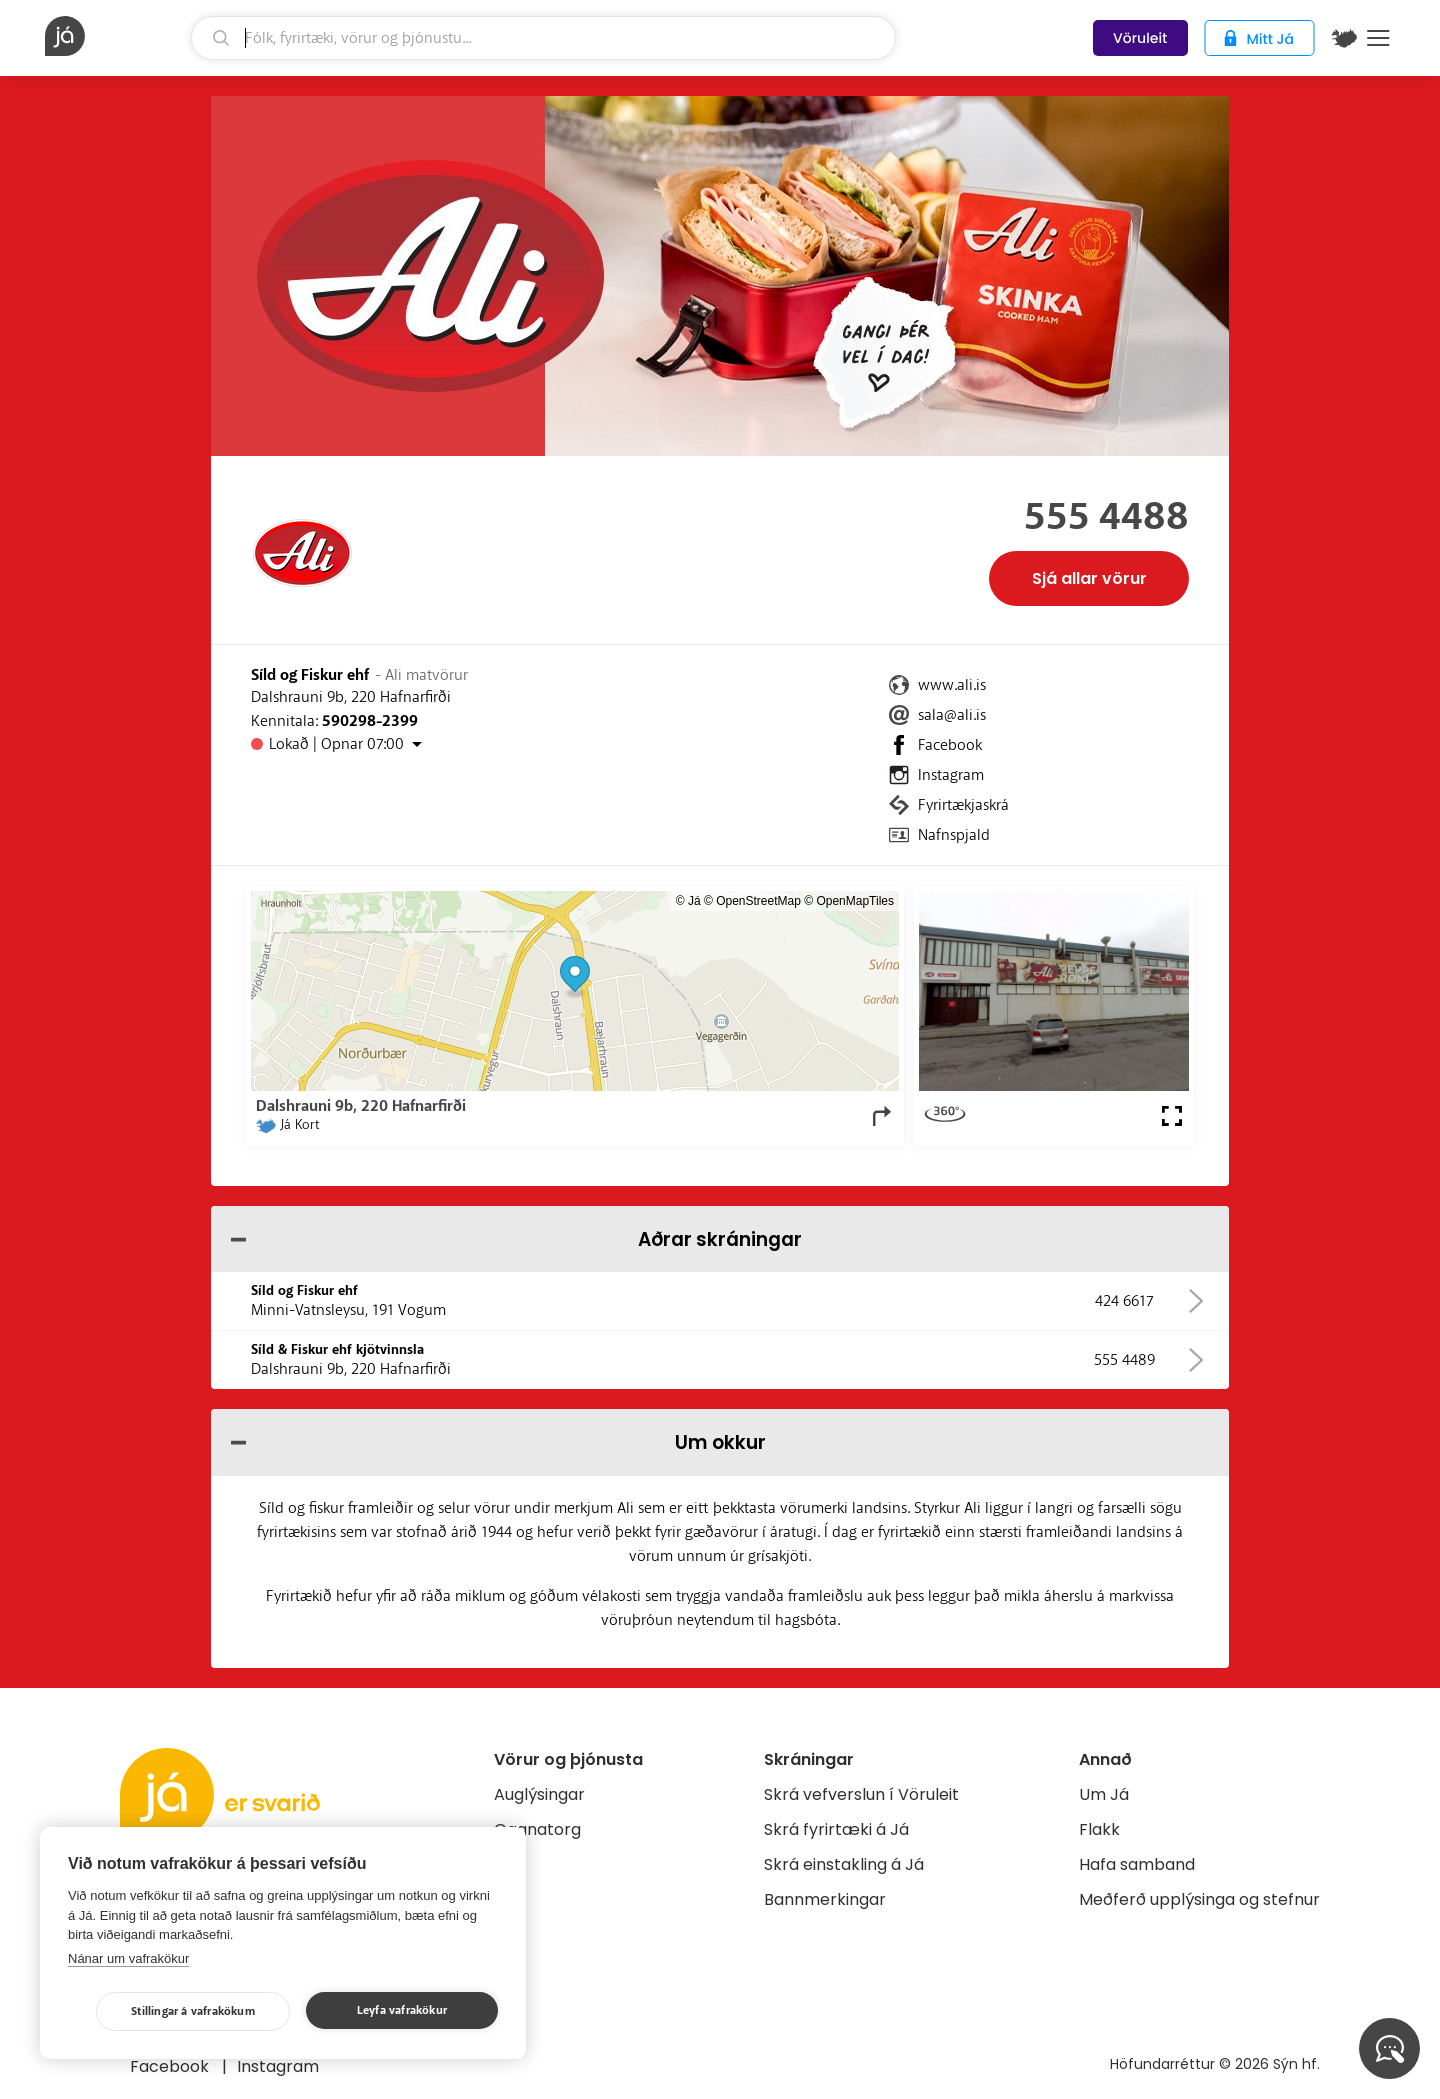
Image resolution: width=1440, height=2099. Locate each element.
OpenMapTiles (855, 901)
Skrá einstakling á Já (844, 1864)
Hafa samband (1137, 1864)
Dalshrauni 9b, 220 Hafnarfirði (351, 697)
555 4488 (1106, 517)
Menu (1378, 38)
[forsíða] (115, 36)
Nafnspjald (954, 835)
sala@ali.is (952, 715)
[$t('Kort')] (1344, 38)
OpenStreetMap (758, 901)
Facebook (950, 745)
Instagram (951, 775)
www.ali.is (952, 685)
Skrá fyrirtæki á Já (836, 1829)
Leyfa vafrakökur (402, 2010)
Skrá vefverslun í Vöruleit (861, 1794)
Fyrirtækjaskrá (963, 805)
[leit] (543, 38)
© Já (688, 901)
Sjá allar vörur (1089, 578)
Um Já (1104, 1794)
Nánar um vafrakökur (128, 1958)
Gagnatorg (537, 1829)
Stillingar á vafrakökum (193, 2011)
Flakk (1099, 1829)
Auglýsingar (539, 1794)
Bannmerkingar (825, 1899)
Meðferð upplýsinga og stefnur (1199, 1899)
